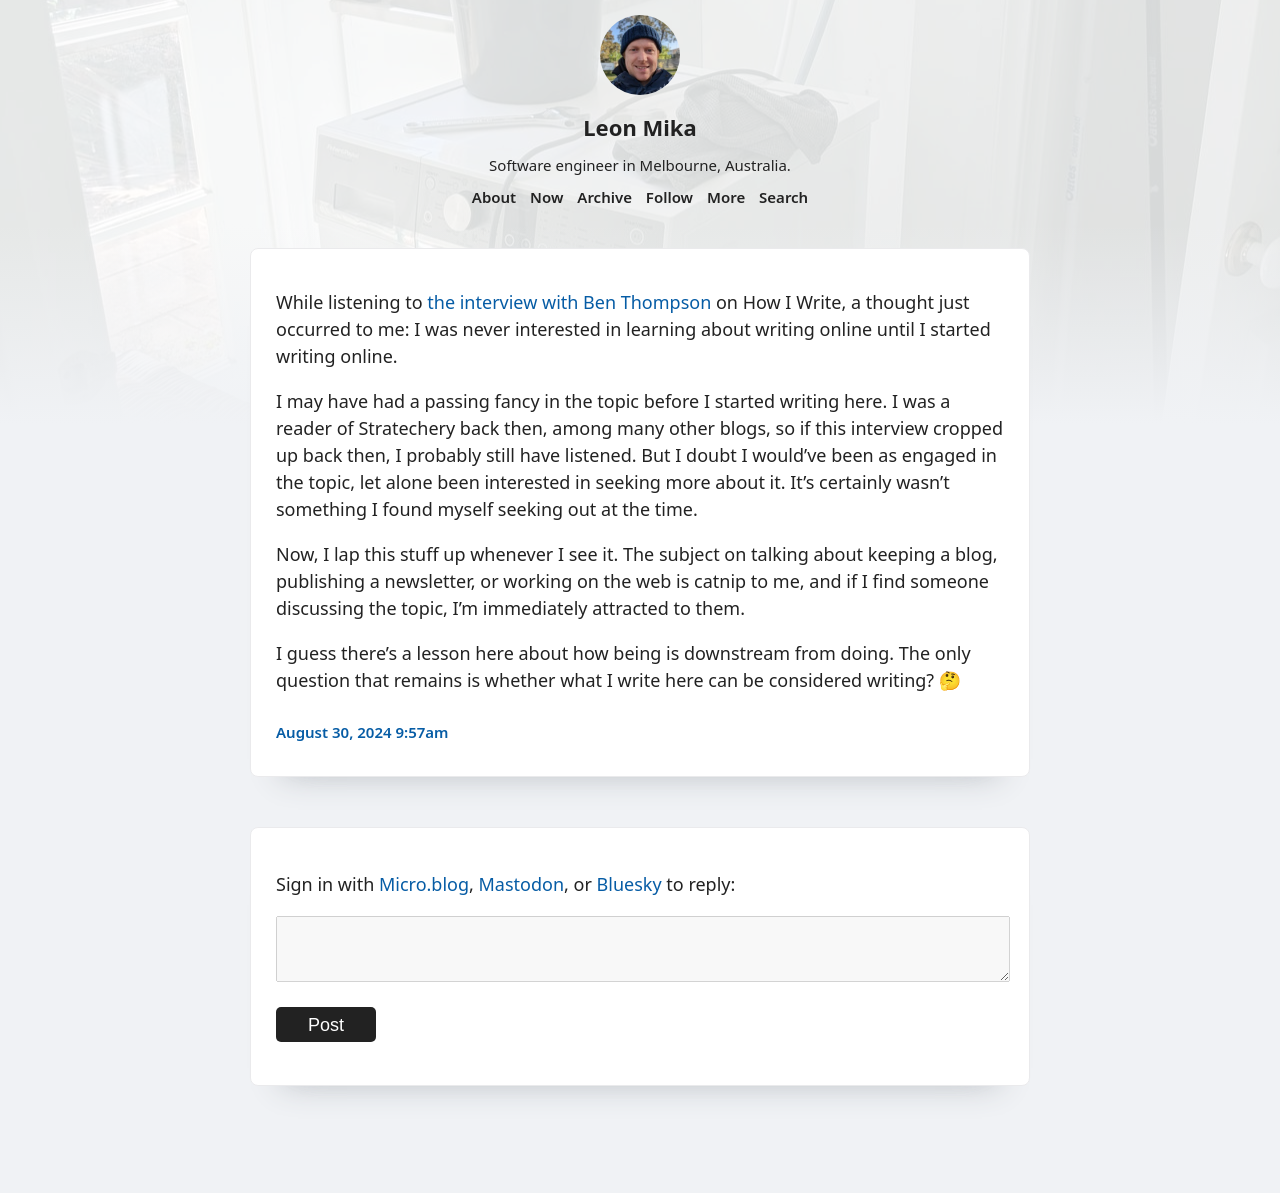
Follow (669, 197)
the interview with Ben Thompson (569, 302)
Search (783, 197)
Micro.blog (424, 884)
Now (546, 197)
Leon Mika (639, 127)
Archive (604, 197)
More (726, 197)
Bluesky (629, 884)
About (494, 197)
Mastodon (522, 884)
